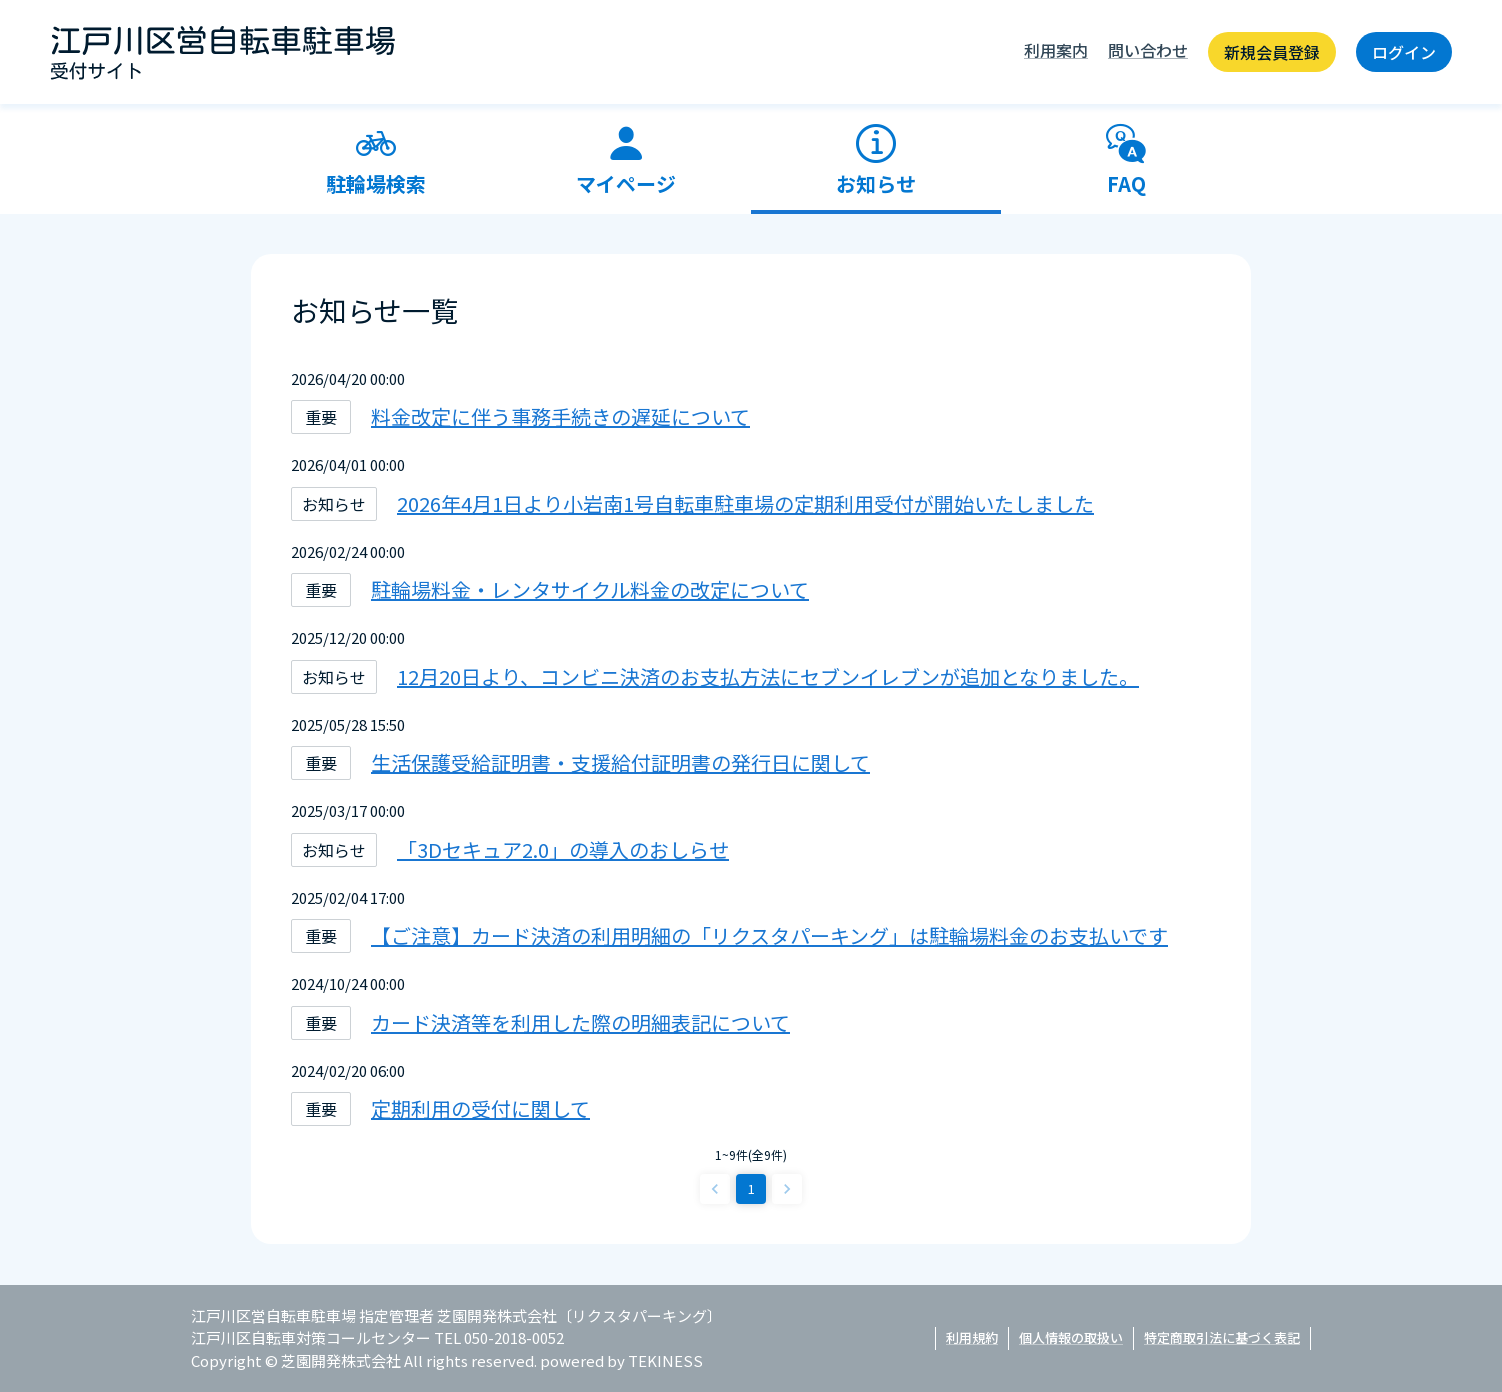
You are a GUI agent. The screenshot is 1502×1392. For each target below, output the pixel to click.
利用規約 (972, 1337)
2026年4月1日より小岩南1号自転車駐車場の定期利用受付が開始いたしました (745, 503)
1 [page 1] (751, 1188)
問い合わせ (1148, 50)
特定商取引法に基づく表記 (1222, 1337)
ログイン (1404, 52)
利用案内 (1056, 50)
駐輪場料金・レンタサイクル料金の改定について (590, 589)
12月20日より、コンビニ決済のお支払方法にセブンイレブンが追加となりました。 (768, 676)
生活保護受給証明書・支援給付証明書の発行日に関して (620, 762)
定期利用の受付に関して (480, 1108)
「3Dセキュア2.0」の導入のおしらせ (563, 849)
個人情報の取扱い (1071, 1337)
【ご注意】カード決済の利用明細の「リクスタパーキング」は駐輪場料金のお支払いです (769, 935)
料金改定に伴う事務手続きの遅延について (560, 416)
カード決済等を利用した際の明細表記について (580, 1022)
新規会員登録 (1272, 52)
